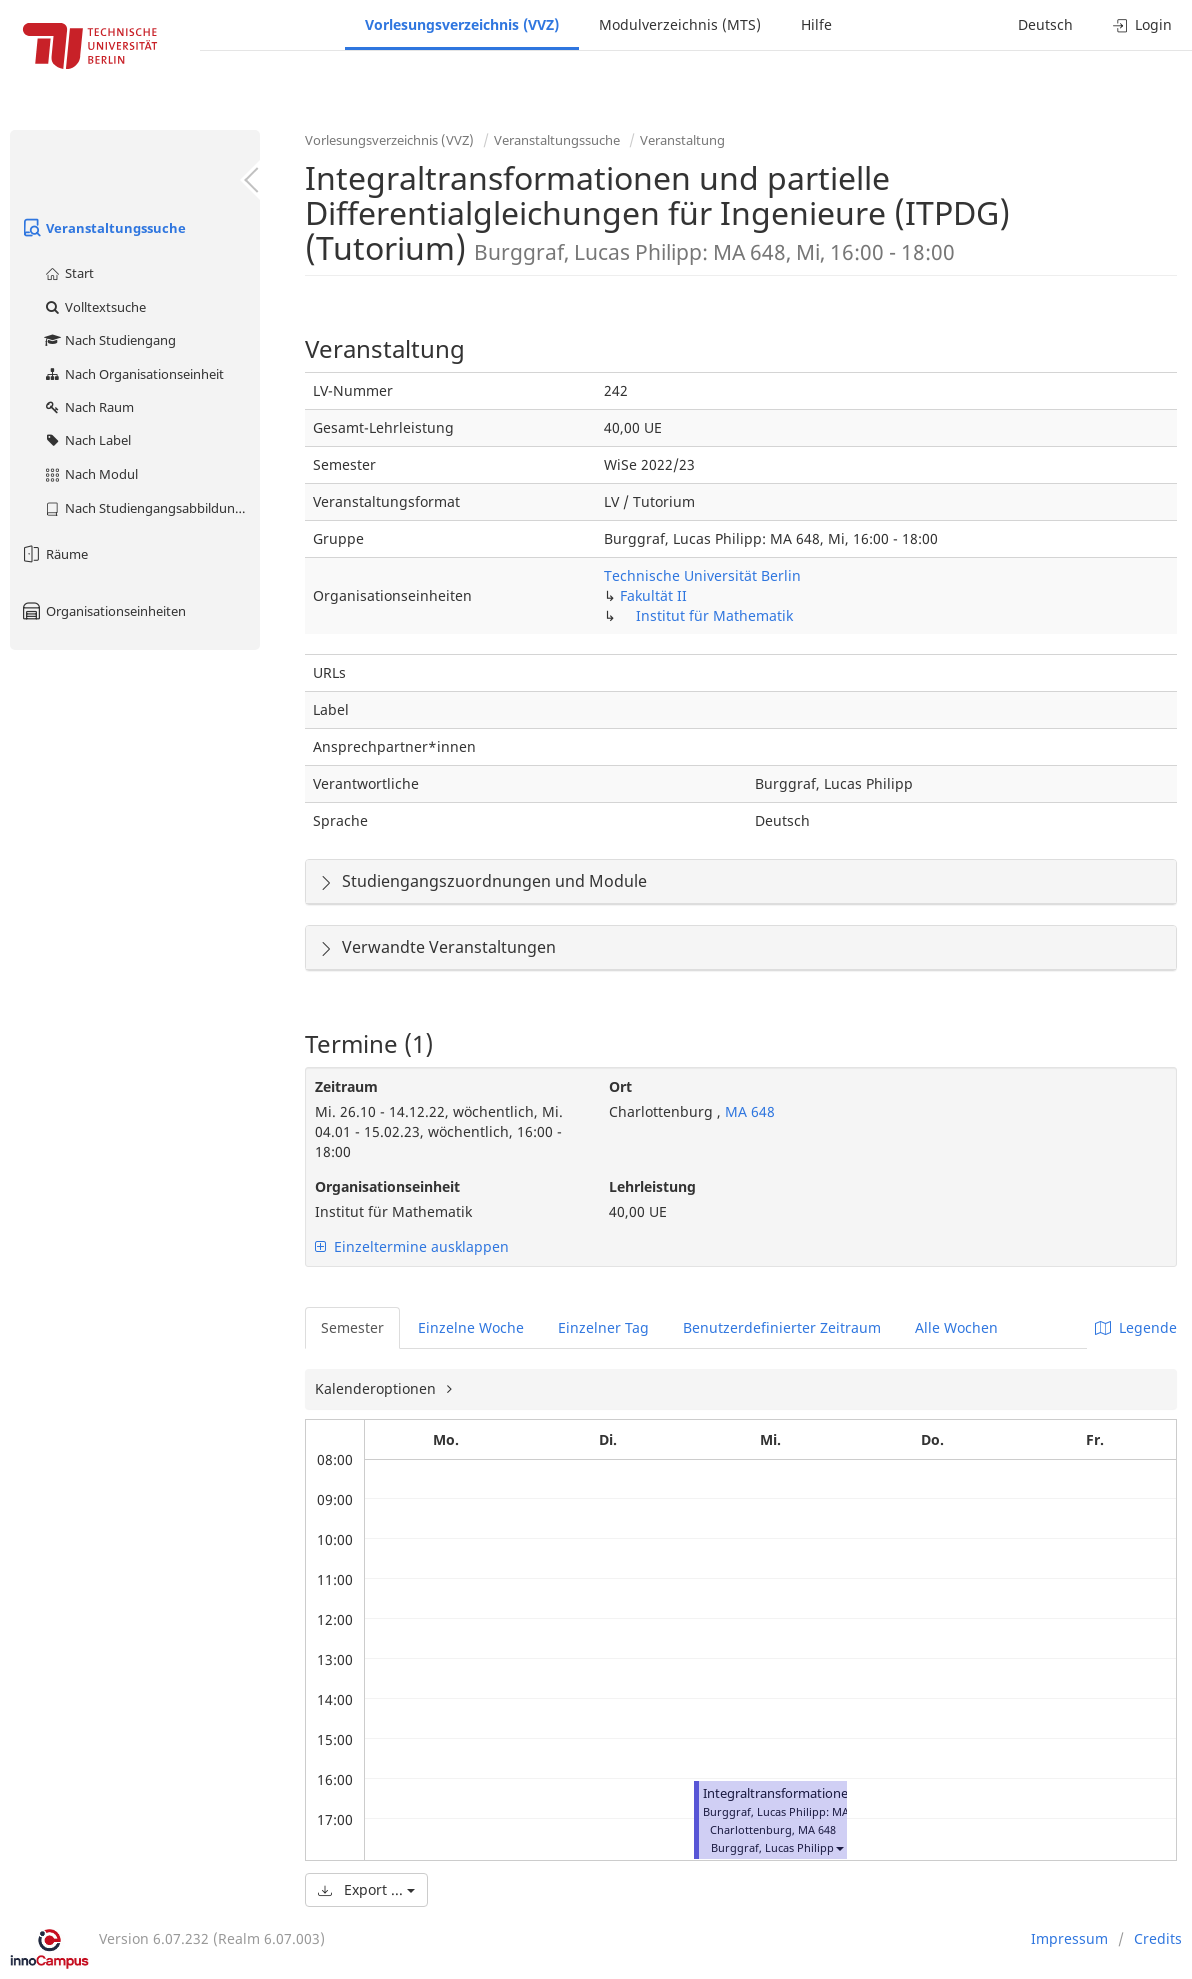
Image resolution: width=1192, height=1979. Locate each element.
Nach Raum (88, 407)
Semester (352, 1327)
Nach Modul (90, 474)
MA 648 (748, 1111)
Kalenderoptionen (377, 1388)
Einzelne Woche (471, 1327)
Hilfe (816, 24)
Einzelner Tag (603, 1327)
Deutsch (1045, 24)
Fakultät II (653, 595)
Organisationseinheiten (103, 611)
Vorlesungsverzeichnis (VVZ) (462, 24)
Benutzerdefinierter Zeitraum (782, 1327)
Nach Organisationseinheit (133, 374)
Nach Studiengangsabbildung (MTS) (151, 508)
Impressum (1069, 1938)
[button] (839, 1847)
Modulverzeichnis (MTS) (680, 24)
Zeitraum (346, 1086)
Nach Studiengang (109, 340)
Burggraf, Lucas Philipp (772, 1847)
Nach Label (87, 440)
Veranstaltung (682, 140)
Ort (620, 1086)
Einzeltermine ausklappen (412, 1246)
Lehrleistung (652, 1186)
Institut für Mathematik (714, 615)
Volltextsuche (94, 307)
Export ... (366, 1889)
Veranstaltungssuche (103, 228)
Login (1142, 24)
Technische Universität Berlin (702, 575)
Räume (54, 554)
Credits (1158, 1938)
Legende (1136, 1327)
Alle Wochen (956, 1327)
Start (68, 273)
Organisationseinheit (387, 1186)
